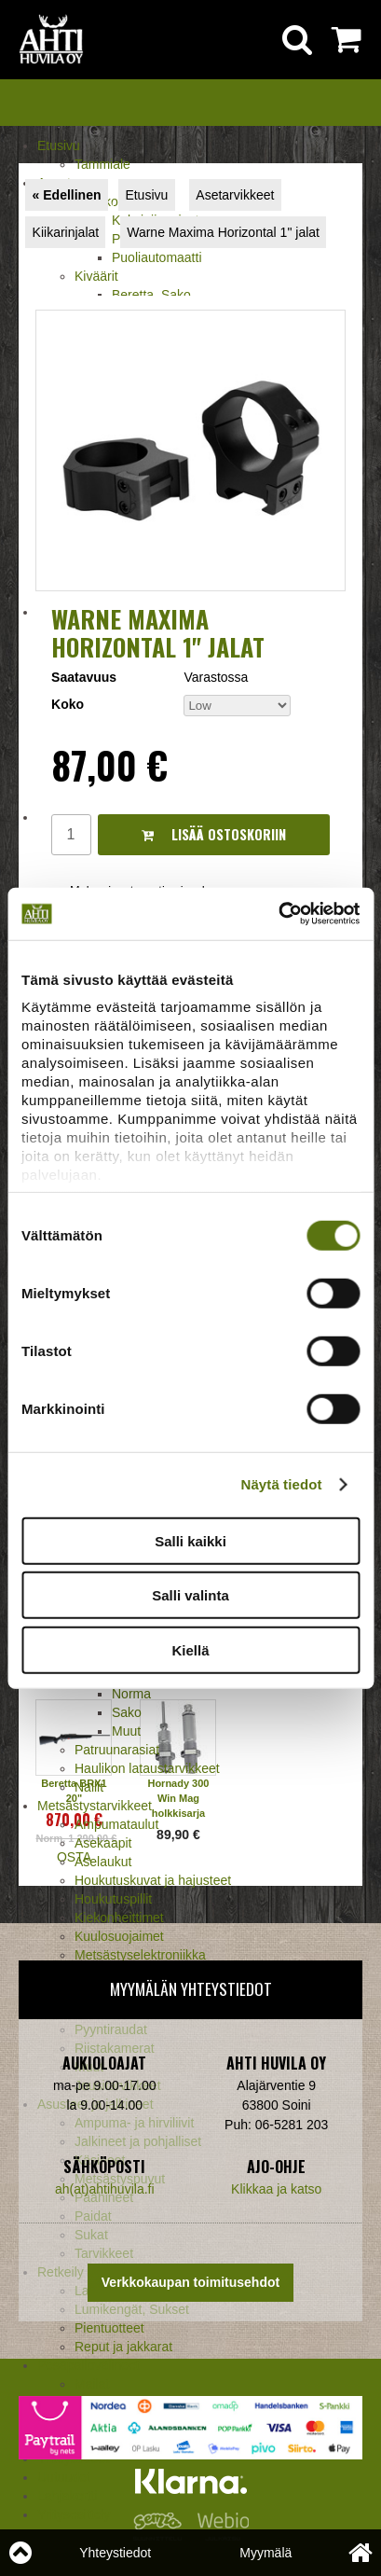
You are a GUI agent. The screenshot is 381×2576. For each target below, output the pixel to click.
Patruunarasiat (117, 1749)
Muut (126, 1731)
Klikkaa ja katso (276, 2188)
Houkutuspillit (113, 1898)
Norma (131, 1693)
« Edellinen (67, 194)
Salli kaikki (190, 1540)
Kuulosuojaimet (119, 1936)
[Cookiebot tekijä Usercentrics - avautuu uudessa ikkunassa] (278, 914)
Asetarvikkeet (235, 194)
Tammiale (102, 164)
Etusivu (58, 145)
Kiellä (190, 1649)
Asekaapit (103, 1842)
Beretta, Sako (151, 294)
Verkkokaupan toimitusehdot (190, 2282)
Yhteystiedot (115, 2552)
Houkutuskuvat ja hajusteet (153, 1880)
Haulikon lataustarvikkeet (147, 1768)
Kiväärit (96, 276)
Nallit (89, 1787)
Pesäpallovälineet (88, 2365)
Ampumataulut (116, 1824)
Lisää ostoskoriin (214, 834)
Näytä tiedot (281, 1484)
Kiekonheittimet (119, 1917)
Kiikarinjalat (66, 232)
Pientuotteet (109, 2327)
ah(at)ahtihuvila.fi (105, 2188)
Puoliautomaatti (157, 257)
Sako (127, 1712)
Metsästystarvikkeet (94, 1805)
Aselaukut (103, 1861)
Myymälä (265, 2552)
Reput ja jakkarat (123, 2346)
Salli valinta (190, 1595)
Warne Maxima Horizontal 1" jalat (223, 232)
